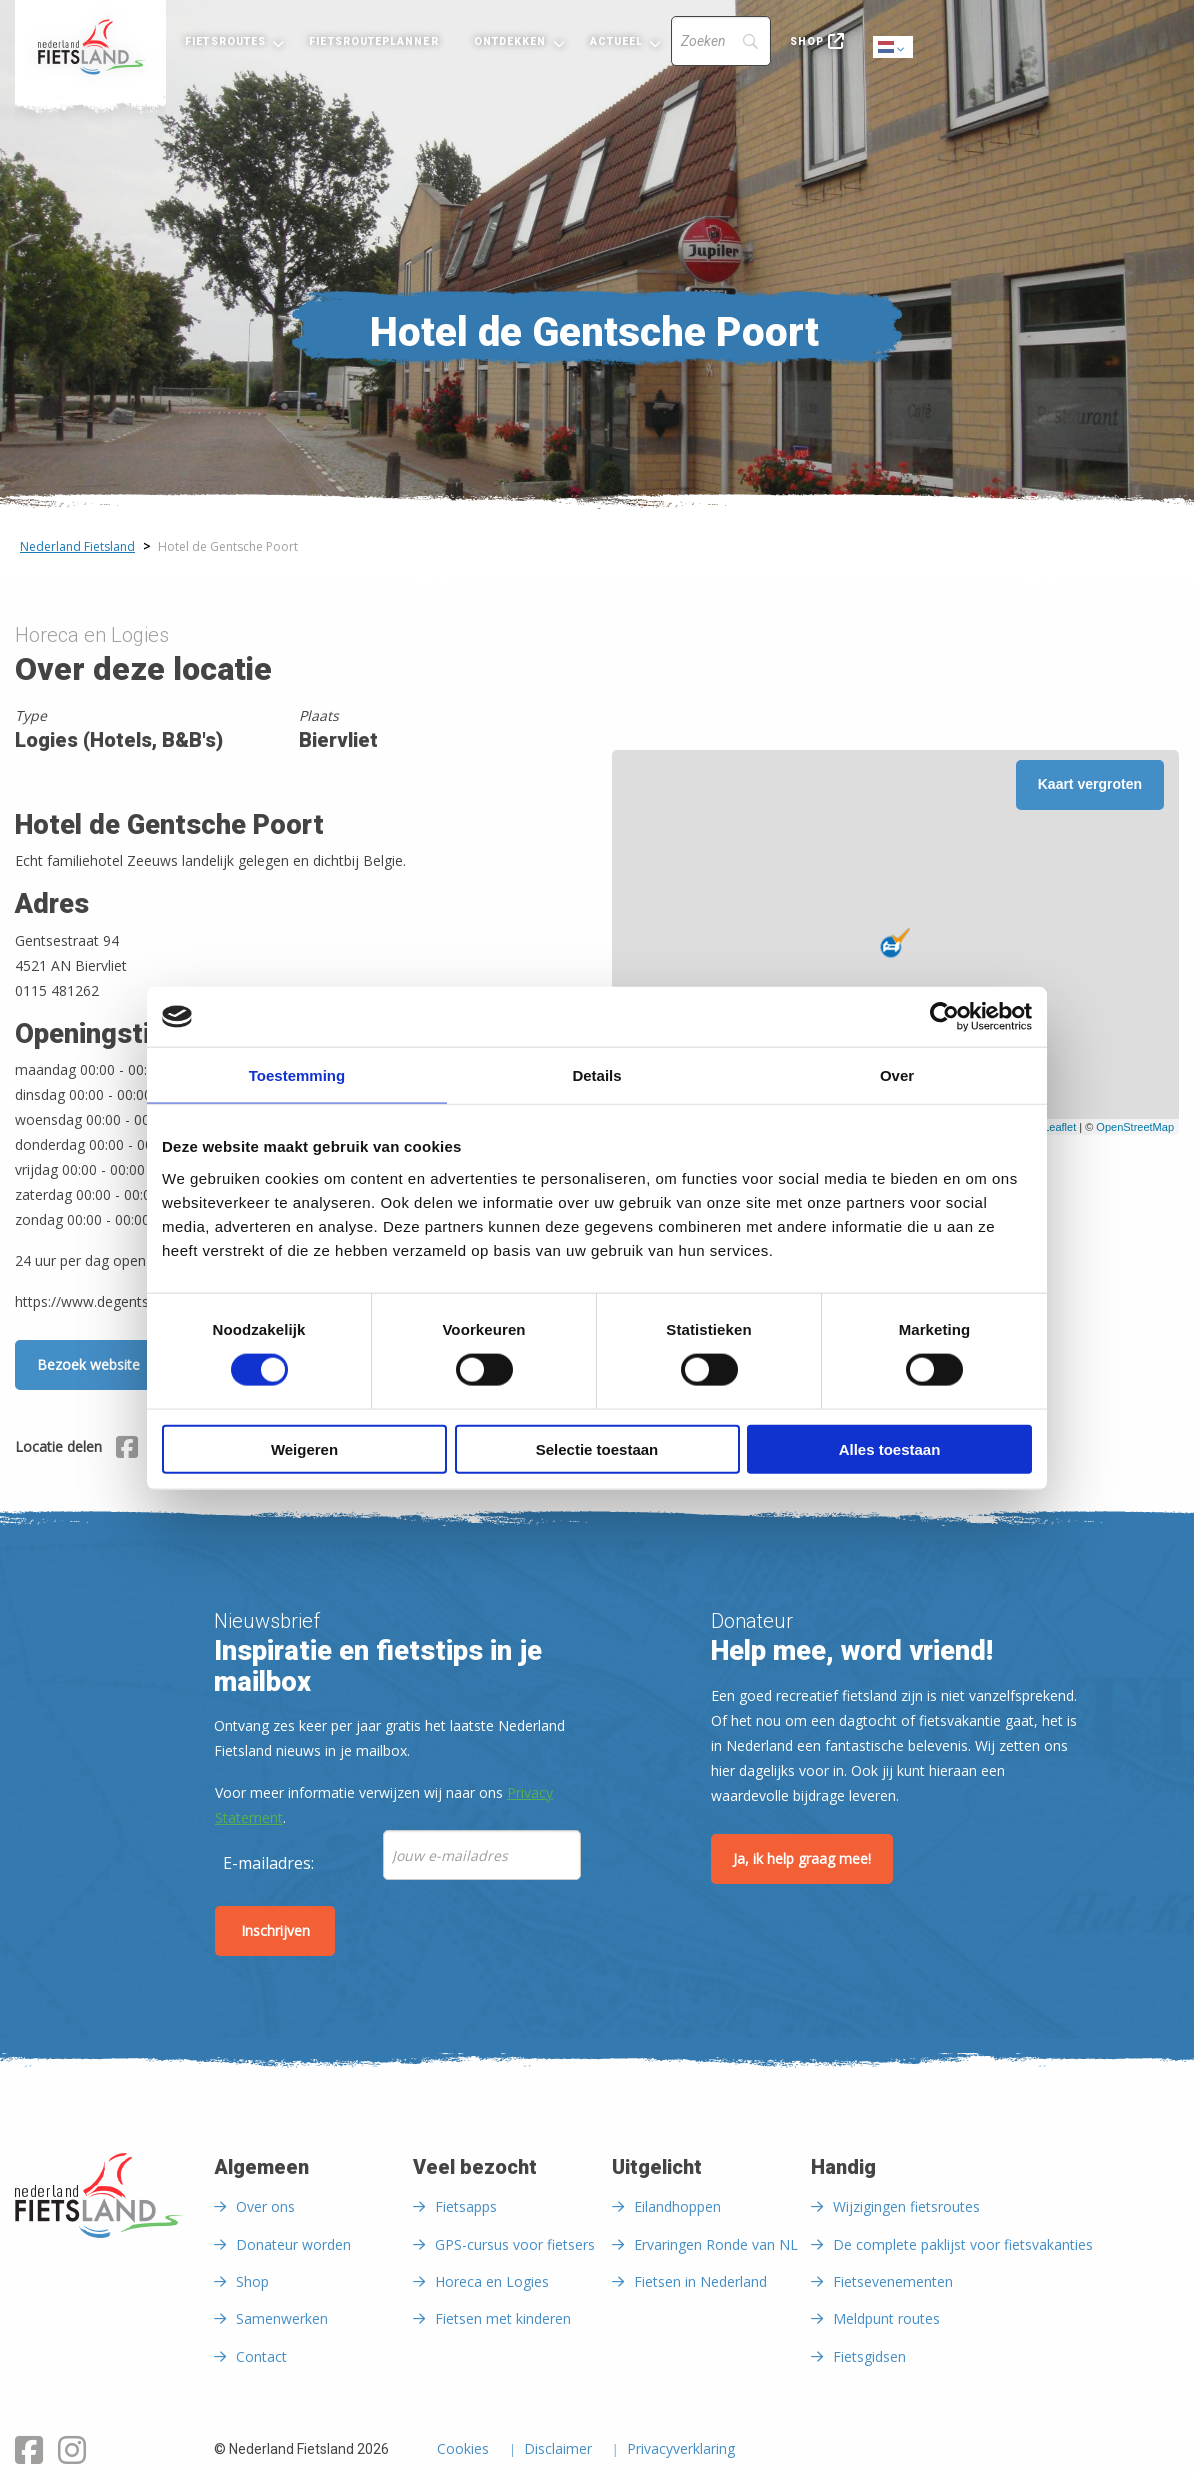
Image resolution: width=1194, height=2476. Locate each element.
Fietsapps (466, 2206)
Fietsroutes (225, 41)
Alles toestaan (890, 1448)
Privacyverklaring (681, 2450)
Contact (261, 2356)
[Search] (721, 41)
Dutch (894, 48)
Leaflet (1059, 1127)
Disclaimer (558, 2450)
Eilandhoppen (677, 2206)
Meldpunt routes (886, 2318)
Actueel (617, 41)
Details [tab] (596, 1075)
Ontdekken (510, 41)
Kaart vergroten (1090, 784)
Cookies (463, 2450)
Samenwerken (282, 2318)
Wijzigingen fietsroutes (906, 2206)
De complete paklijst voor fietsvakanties (963, 2244)
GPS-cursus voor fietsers (515, 2244)
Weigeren (304, 1448)
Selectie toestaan (597, 1448)
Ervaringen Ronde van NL (716, 2244)
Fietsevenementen (893, 2281)
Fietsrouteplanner (373, 41)
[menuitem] (90, 47)
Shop (807, 41)
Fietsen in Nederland (700, 2281)
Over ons (265, 2206)
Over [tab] (897, 1075)
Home (90, 47)
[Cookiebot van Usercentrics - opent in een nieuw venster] (944, 1017)
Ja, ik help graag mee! (802, 1858)
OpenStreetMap (1135, 1127)
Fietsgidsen (869, 2356)
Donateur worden (293, 2244)
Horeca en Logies (492, 2281)
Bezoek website (88, 1364)
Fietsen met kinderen (503, 2318)
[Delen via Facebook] (127, 1450)
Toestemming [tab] (297, 1075)
